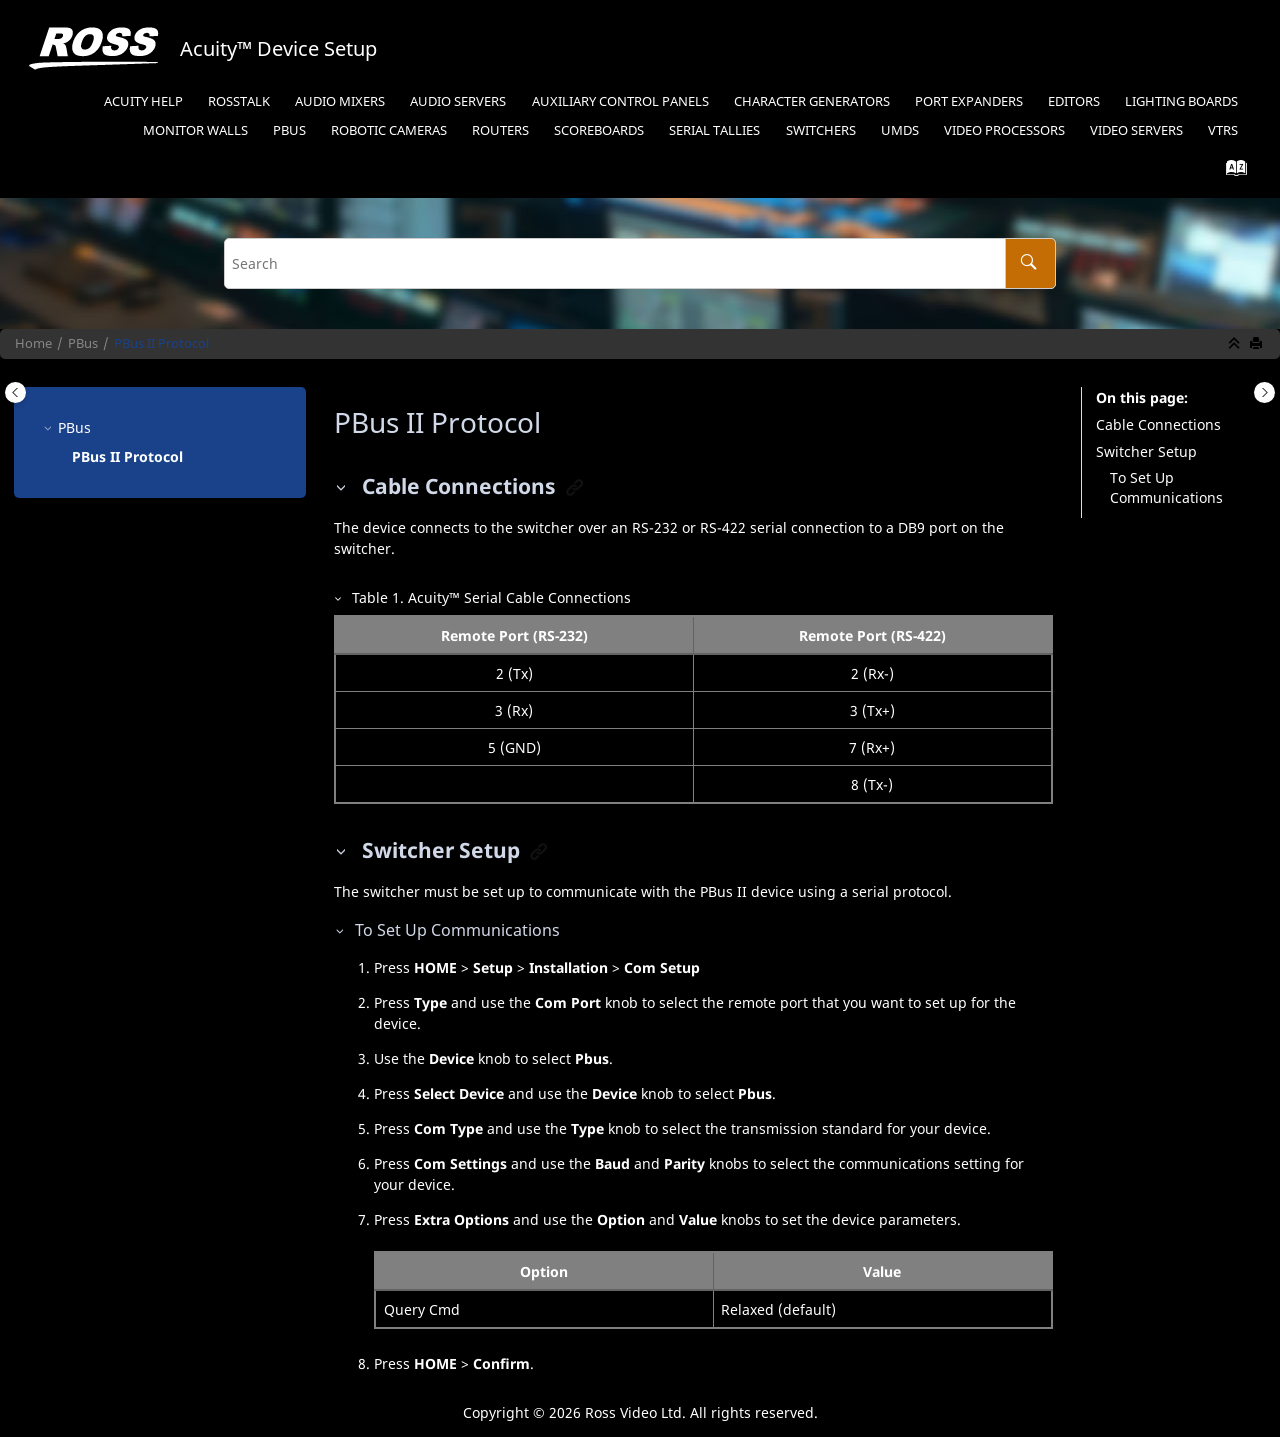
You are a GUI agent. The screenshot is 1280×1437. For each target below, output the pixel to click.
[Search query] (640, 263)
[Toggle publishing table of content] (15, 392)
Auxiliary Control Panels (620, 101)
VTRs (1223, 130)
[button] (50, 428)
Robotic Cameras (389, 130)
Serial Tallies (714, 130)
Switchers (821, 130)
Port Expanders (969, 101)
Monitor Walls (195, 130)
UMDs (900, 130)
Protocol (161, 343)
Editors (1074, 101)
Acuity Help (143, 101)
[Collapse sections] (1236, 344)
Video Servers (1136, 130)
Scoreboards (599, 130)
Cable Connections (1158, 424)
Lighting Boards (1181, 101)
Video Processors (1004, 130)
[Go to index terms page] (1230, 172)
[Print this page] (1258, 344)
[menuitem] (143, 102)
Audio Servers (458, 101)
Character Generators (812, 101)
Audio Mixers (340, 101)
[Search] (1030, 263)
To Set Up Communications (1166, 487)
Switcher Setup (1146, 451)
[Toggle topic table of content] (1264, 392)
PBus (289, 130)
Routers (500, 130)
